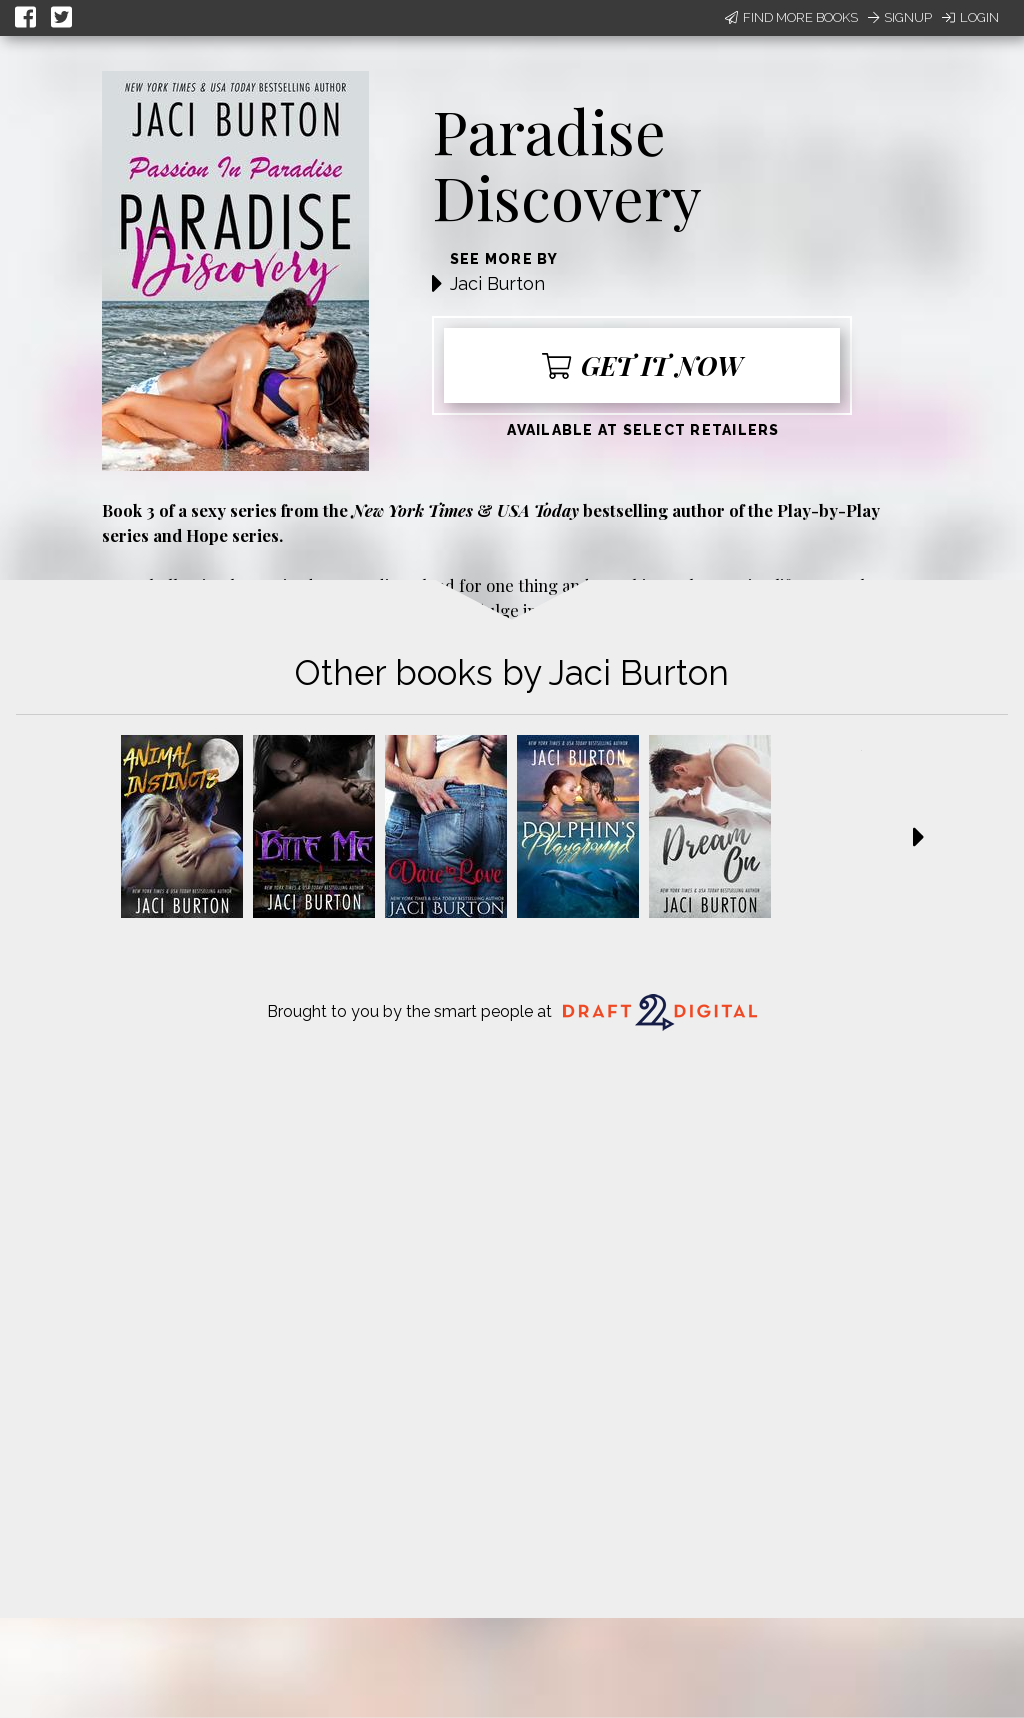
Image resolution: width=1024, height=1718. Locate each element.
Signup (900, 17)
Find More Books (791, 17)
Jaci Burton (497, 283)
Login (970, 17)
